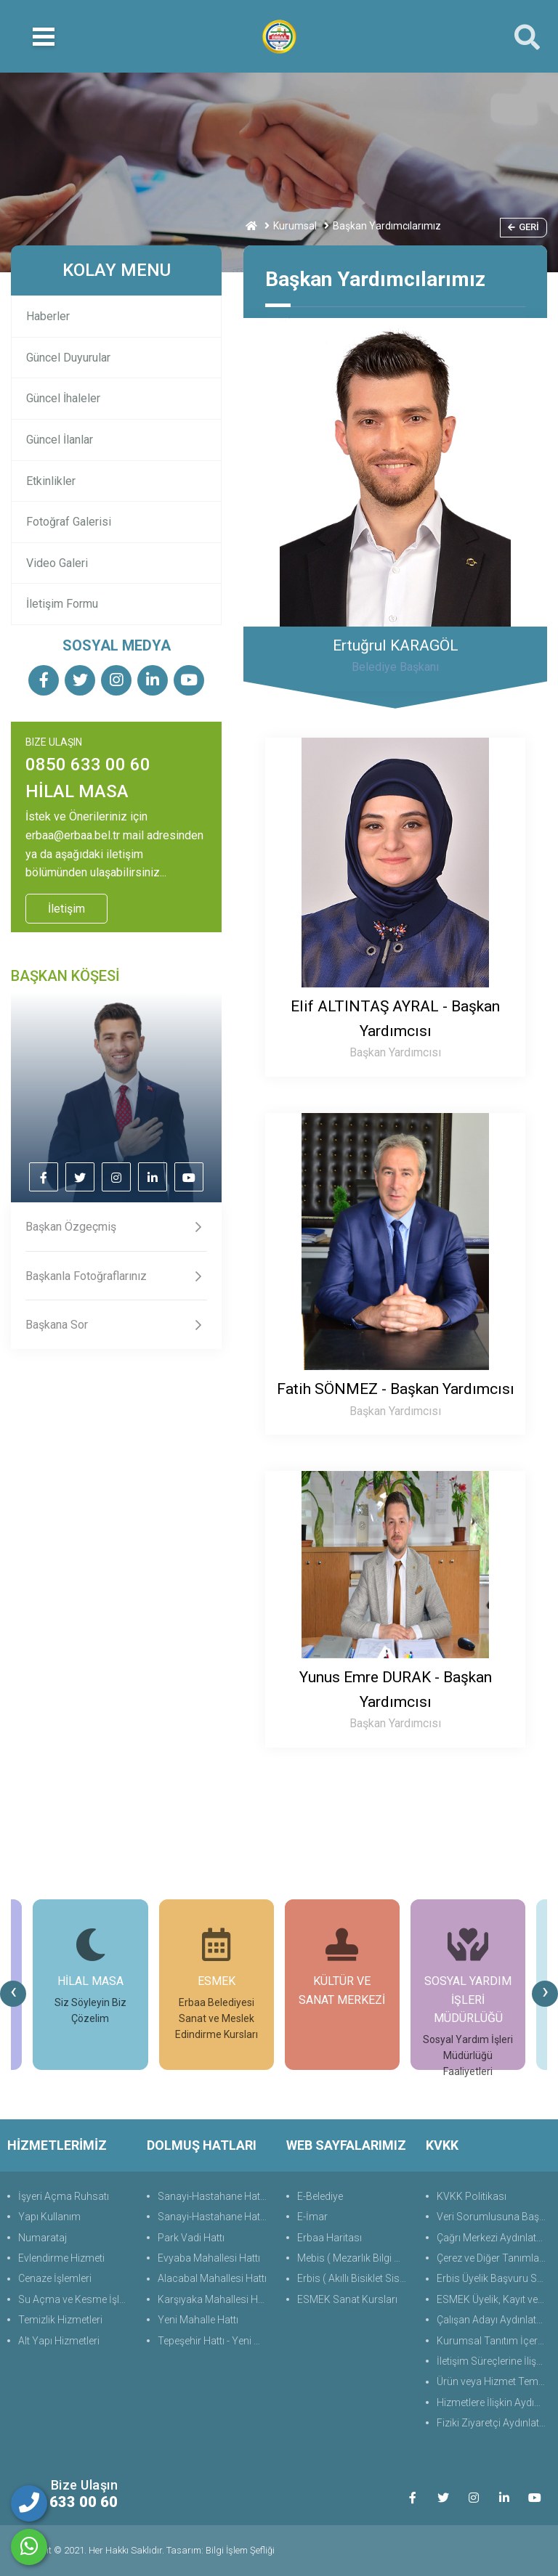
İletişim (66, 909)
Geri (523, 226)
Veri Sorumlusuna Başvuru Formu (494, 2216)
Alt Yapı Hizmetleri (59, 2341)
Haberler (48, 316)
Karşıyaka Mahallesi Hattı (215, 2299)
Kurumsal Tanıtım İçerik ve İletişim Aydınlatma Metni (494, 2341)
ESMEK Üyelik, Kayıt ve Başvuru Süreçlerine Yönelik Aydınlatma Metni (494, 2299)
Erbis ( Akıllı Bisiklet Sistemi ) (354, 2278)
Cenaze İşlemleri (55, 2278)
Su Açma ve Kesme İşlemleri (75, 2299)
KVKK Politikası (471, 2196)
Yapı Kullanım (49, 2216)
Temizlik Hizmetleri (60, 2320)
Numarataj (42, 2237)
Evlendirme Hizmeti (61, 2258)
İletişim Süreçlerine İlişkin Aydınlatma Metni (494, 2361)
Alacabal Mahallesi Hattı (212, 2278)
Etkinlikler (51, 481)
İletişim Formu (62, 604)
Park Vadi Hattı (191, 2237)
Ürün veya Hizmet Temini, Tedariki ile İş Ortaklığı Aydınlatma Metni (494, 2381)
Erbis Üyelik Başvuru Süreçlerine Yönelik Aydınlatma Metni (494, 2278)
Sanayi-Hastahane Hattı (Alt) (215, 2216)
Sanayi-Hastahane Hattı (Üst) (215, 2196)
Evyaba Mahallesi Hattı (209, 2258)
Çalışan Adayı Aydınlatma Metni (494, 2320)
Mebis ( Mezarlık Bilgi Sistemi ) (354, 2258)
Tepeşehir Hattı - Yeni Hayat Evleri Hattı (215, 2341)
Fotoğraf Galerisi (68, 522)
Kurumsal (295, 226)
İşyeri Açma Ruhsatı (63, 2196)
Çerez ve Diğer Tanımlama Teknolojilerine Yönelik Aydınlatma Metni (494, 2258)
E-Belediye (320, 2196)
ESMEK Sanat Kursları (347, 2299)
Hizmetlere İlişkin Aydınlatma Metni (494, 2402)
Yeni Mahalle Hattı (198, 2320)
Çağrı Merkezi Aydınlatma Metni (494, 2237)
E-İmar (312, 2216)
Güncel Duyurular (68, 357)
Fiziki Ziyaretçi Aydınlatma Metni (494, 2423)
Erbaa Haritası (329, 2237)
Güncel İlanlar (59, 440)
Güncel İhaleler (63, 398)
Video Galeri (57, 563)
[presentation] (13, 1994)
